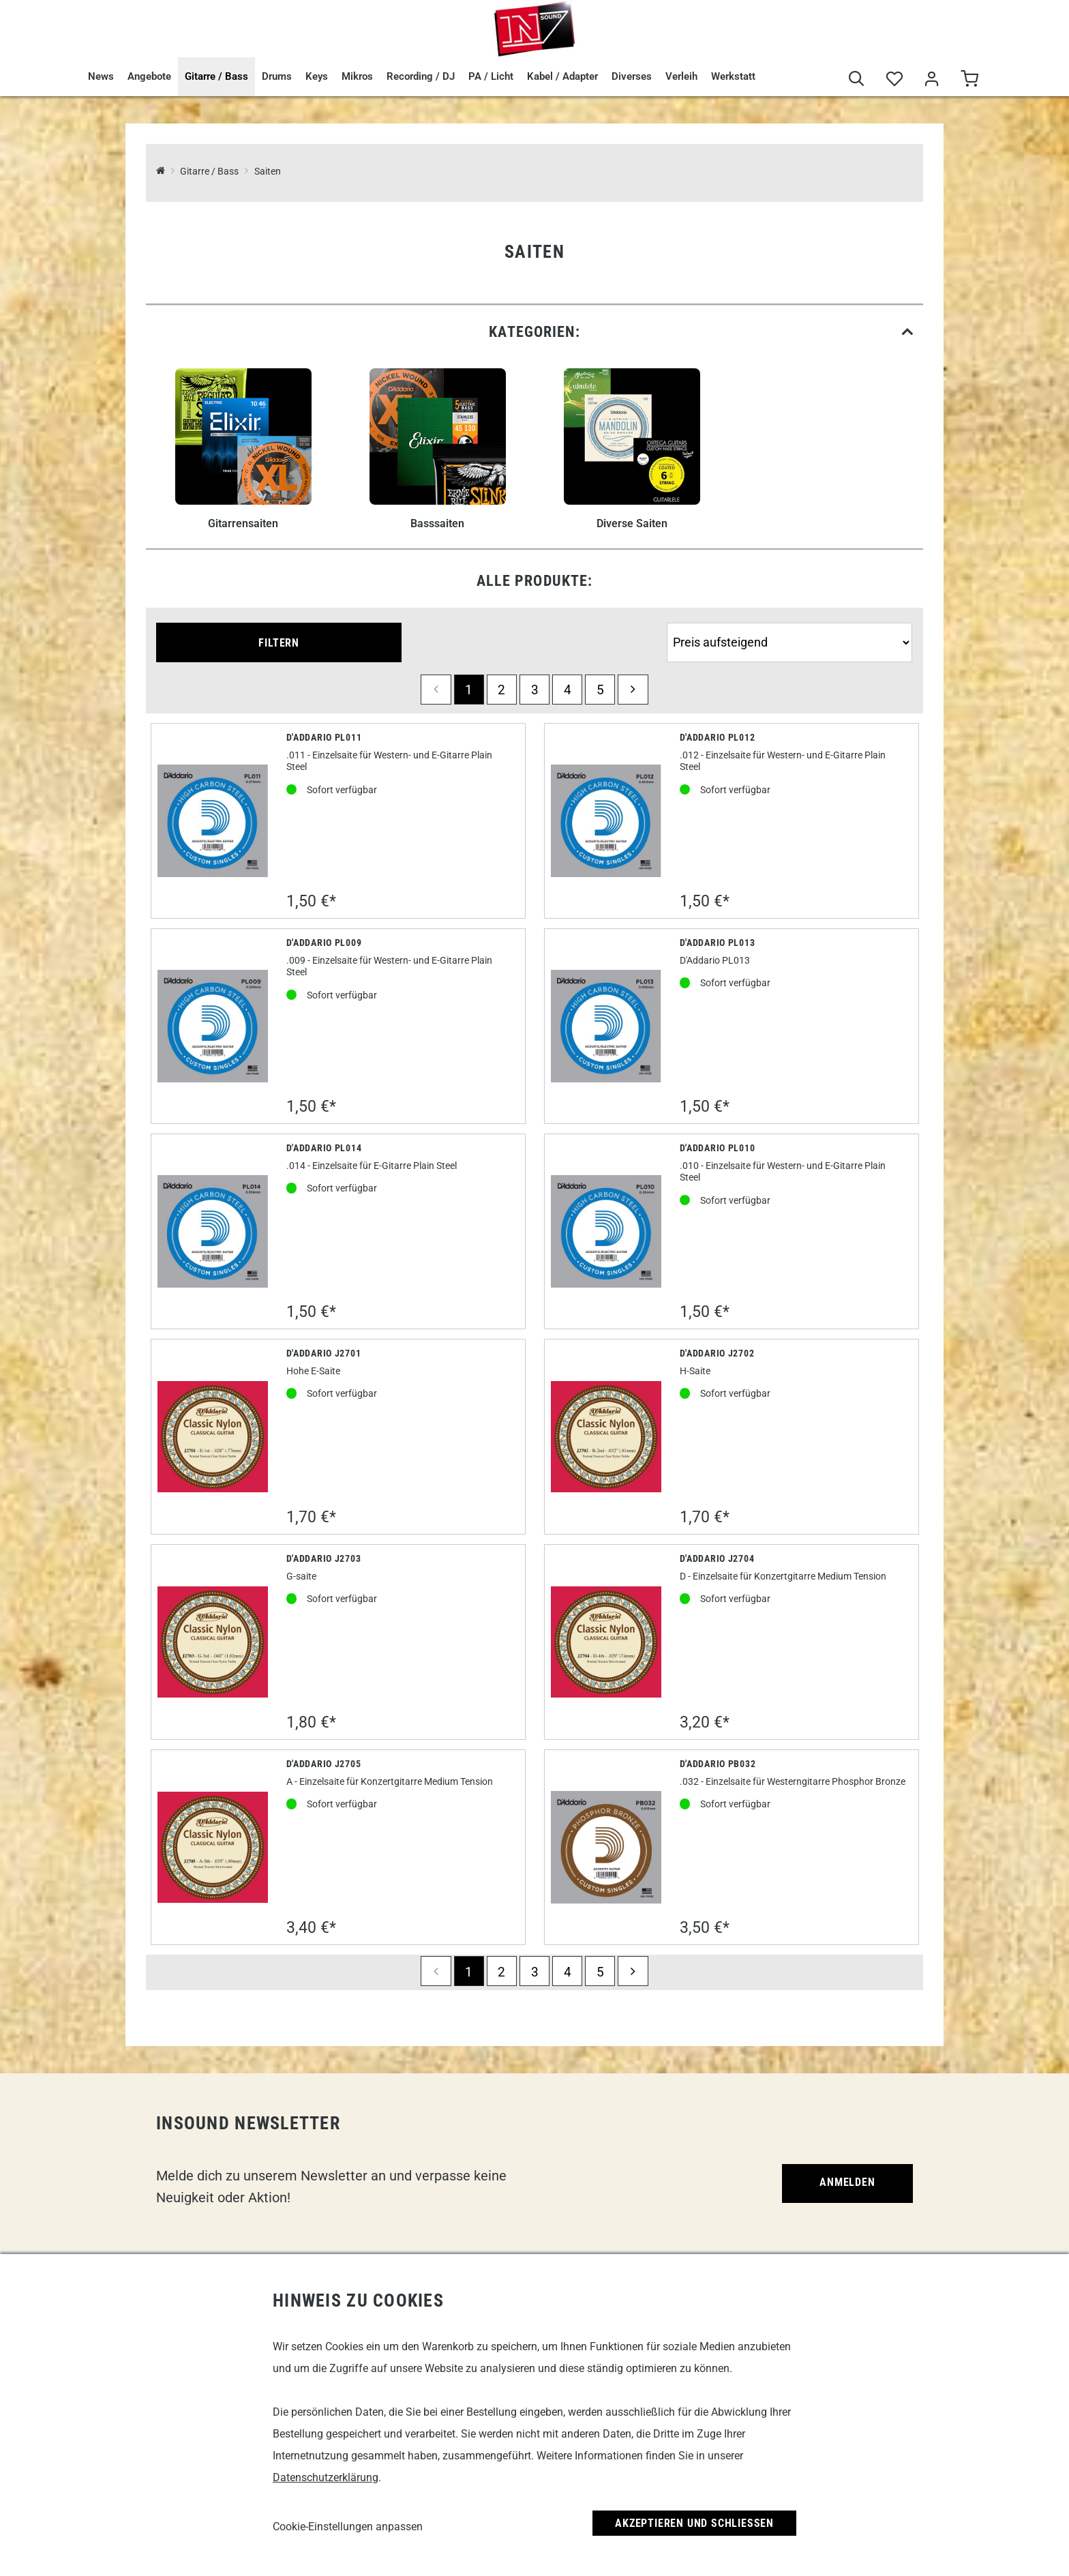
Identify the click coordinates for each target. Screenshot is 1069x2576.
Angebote (149, 76)
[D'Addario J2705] (213, 1847)
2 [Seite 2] (501, 690)
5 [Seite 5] (600, 690)
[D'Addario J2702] (606, 1436)
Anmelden (847, 2182)
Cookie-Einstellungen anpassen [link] (348, 2526)
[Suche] (856, 79)
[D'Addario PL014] (213, 1231)
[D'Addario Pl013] (606, 1026)
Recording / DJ (421, 76)
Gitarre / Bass (216, 76)
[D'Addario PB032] (606, 1847)
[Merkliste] (894, 79)
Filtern (278, 642)
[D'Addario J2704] (606, 1642)
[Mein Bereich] (931, 79)
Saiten (267, 171)
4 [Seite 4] (567, 690)
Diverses (632, 76)
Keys (316, 76)
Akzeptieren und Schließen (694, 2523)
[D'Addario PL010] (606, 1231)
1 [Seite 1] (468, 690)
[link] (534, 332)
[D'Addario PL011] (213, 820)
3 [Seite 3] (535, 690)
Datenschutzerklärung (325, 2477)
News (101, 76)
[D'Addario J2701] (213, 1436)
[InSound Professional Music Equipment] (160, 171)
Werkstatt (733, 76)
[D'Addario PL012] (606, 820)
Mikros (357, 76)
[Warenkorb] (969, 79)
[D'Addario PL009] (213, 1026)
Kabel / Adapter (562, 76)
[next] (633, 690)
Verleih (681, 76)
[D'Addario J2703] (213, 1642)
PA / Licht (490, 76)
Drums (277, 76)
